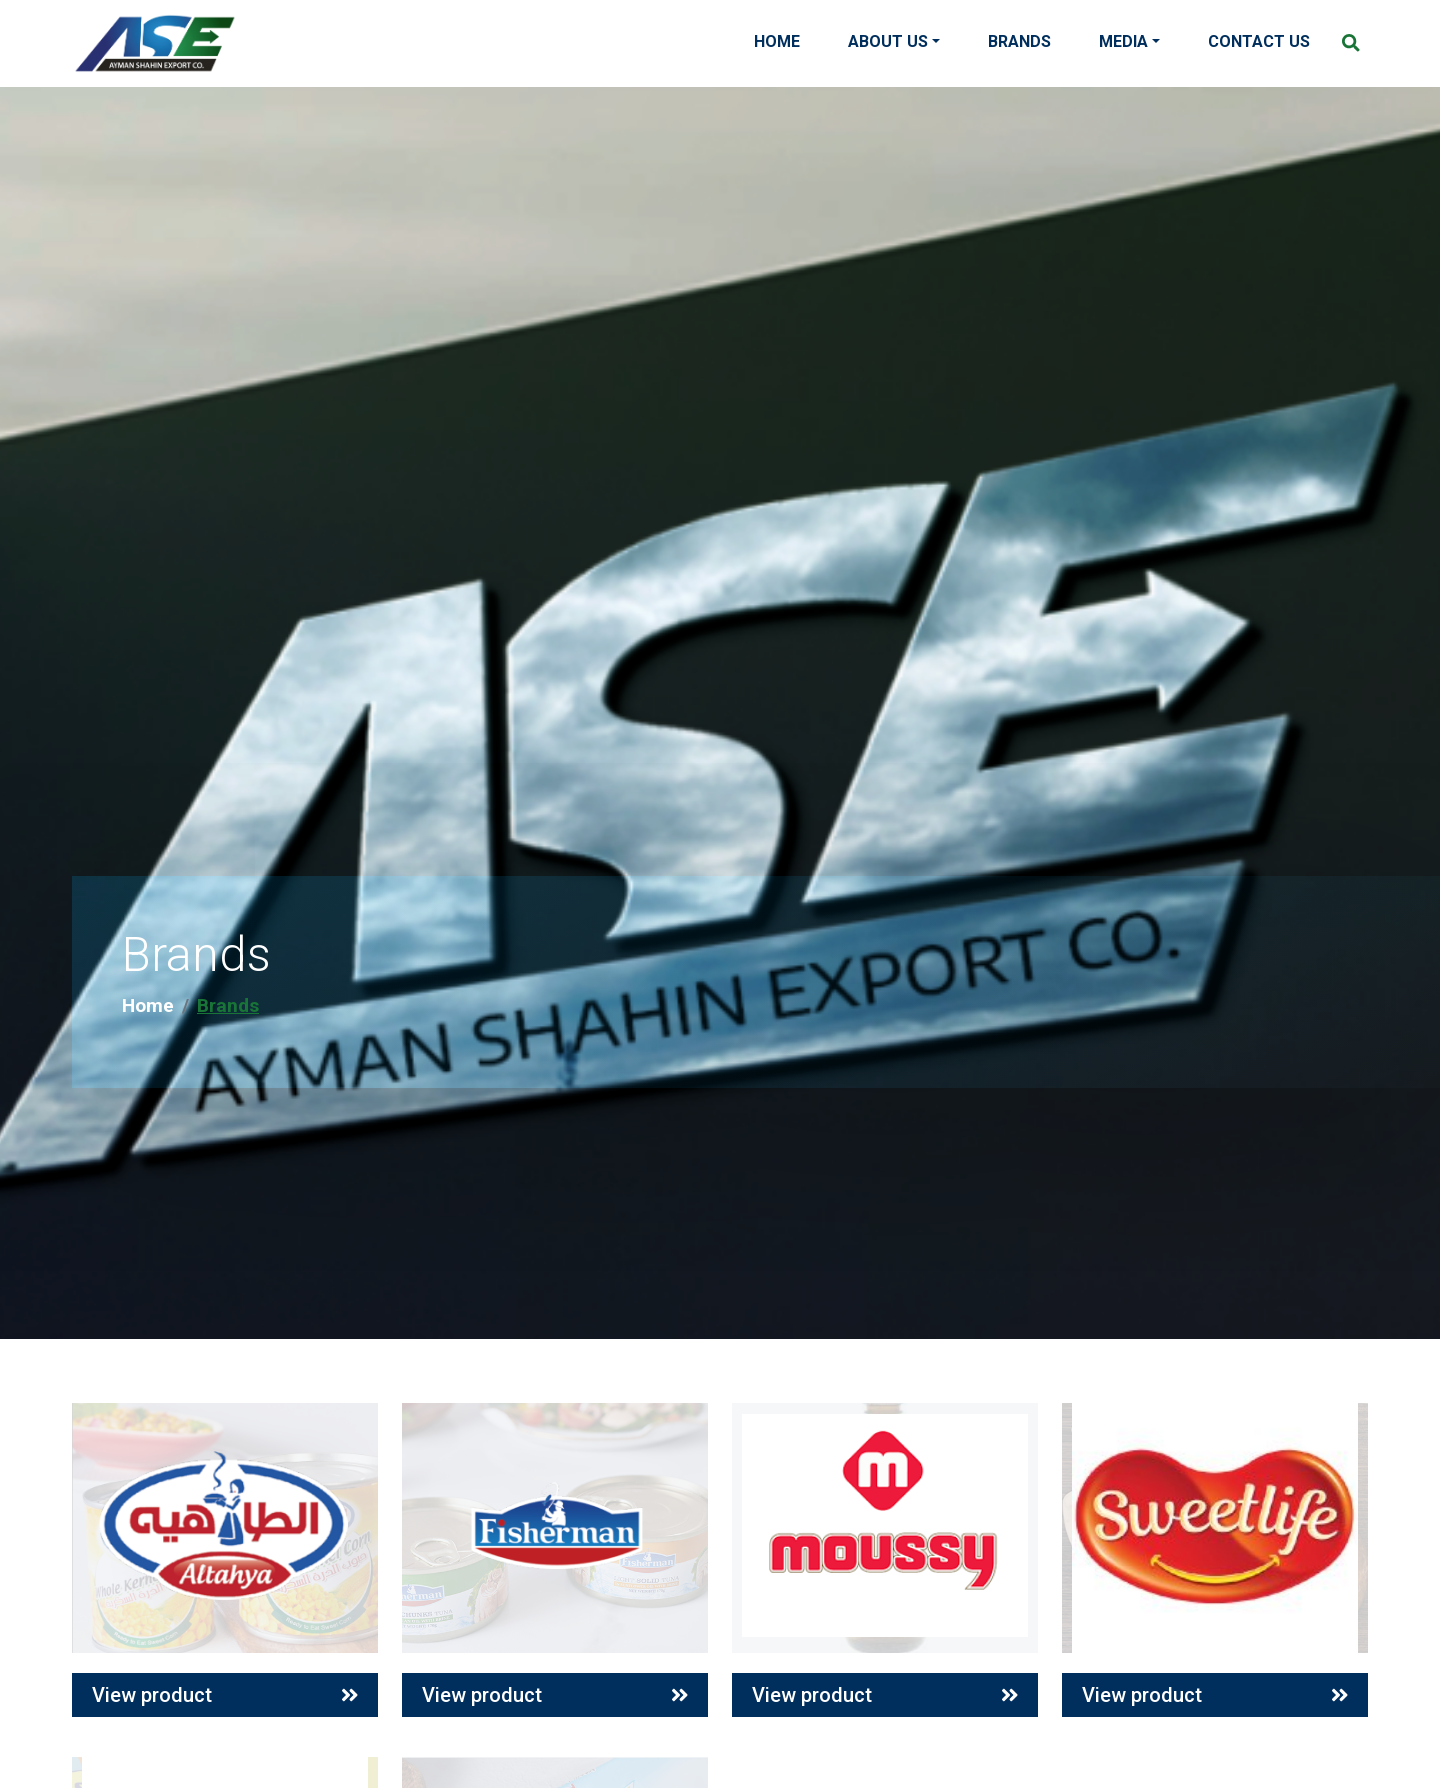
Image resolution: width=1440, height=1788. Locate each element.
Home (777, 41)
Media (1123, 41)
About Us (888, 41)
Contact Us (1259, 41)
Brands (1019, 41)
